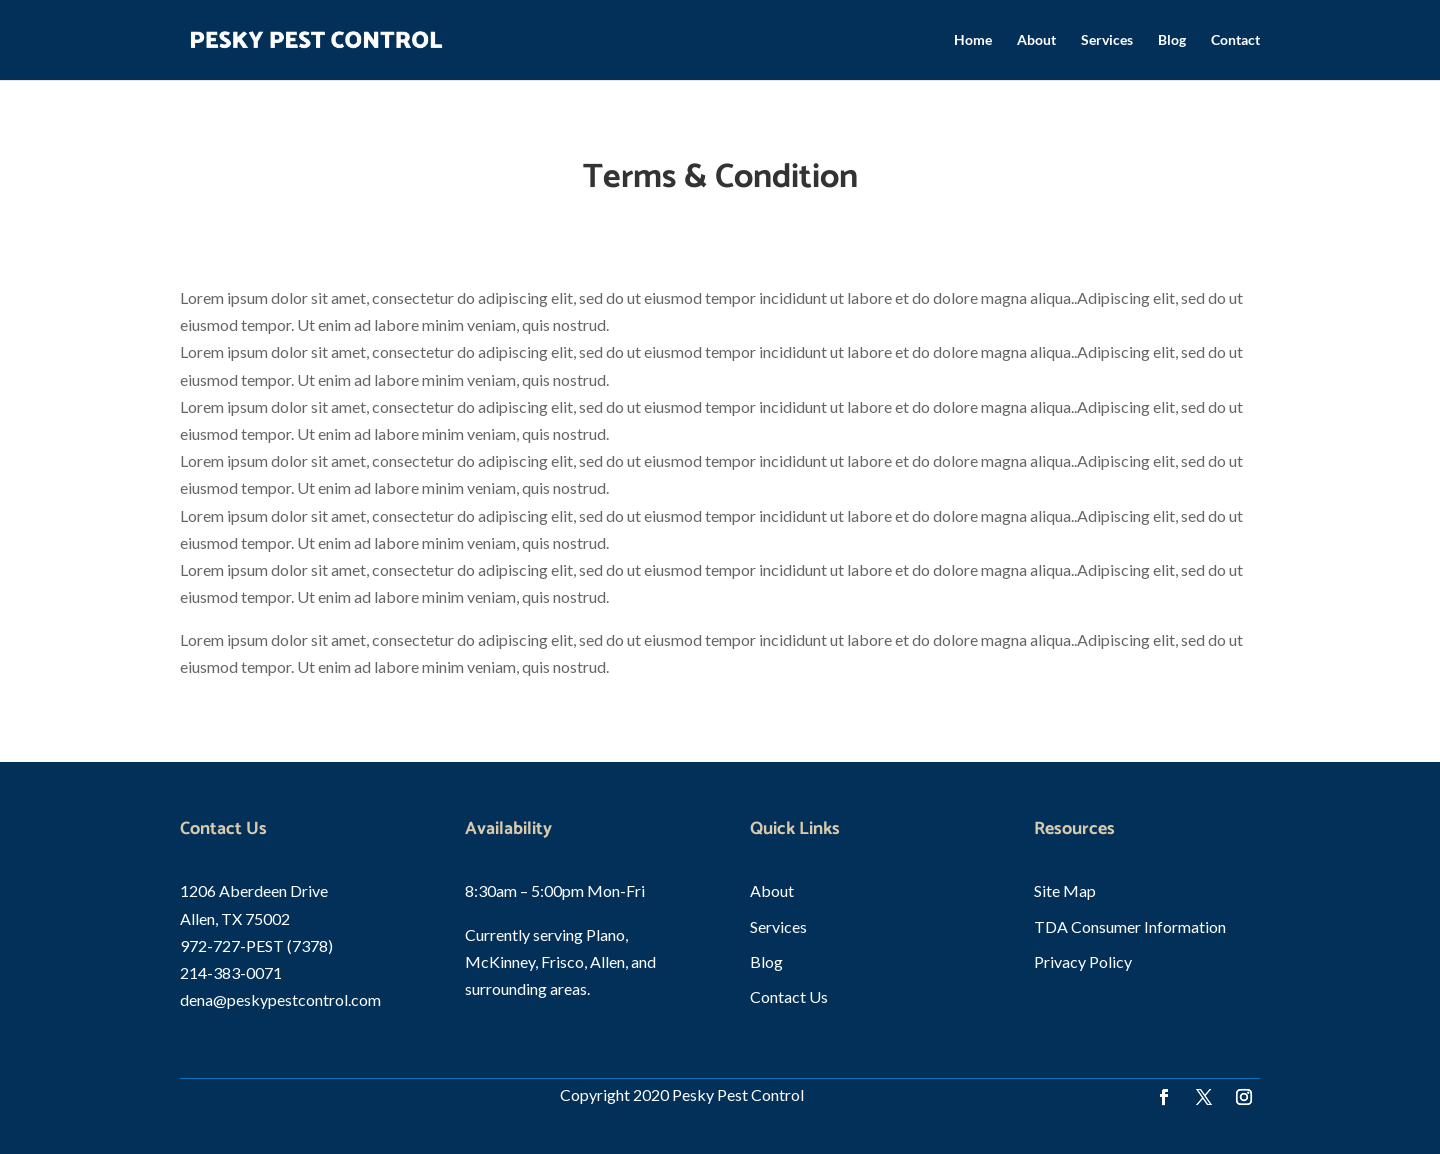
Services (1107, 40)
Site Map (1065, 890)
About (1036, 40)
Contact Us (789, 996)
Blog (1172, 40)
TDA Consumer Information (1130, 926)
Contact (1235, 40)
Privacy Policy (1083, 961)
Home (973, 40)
